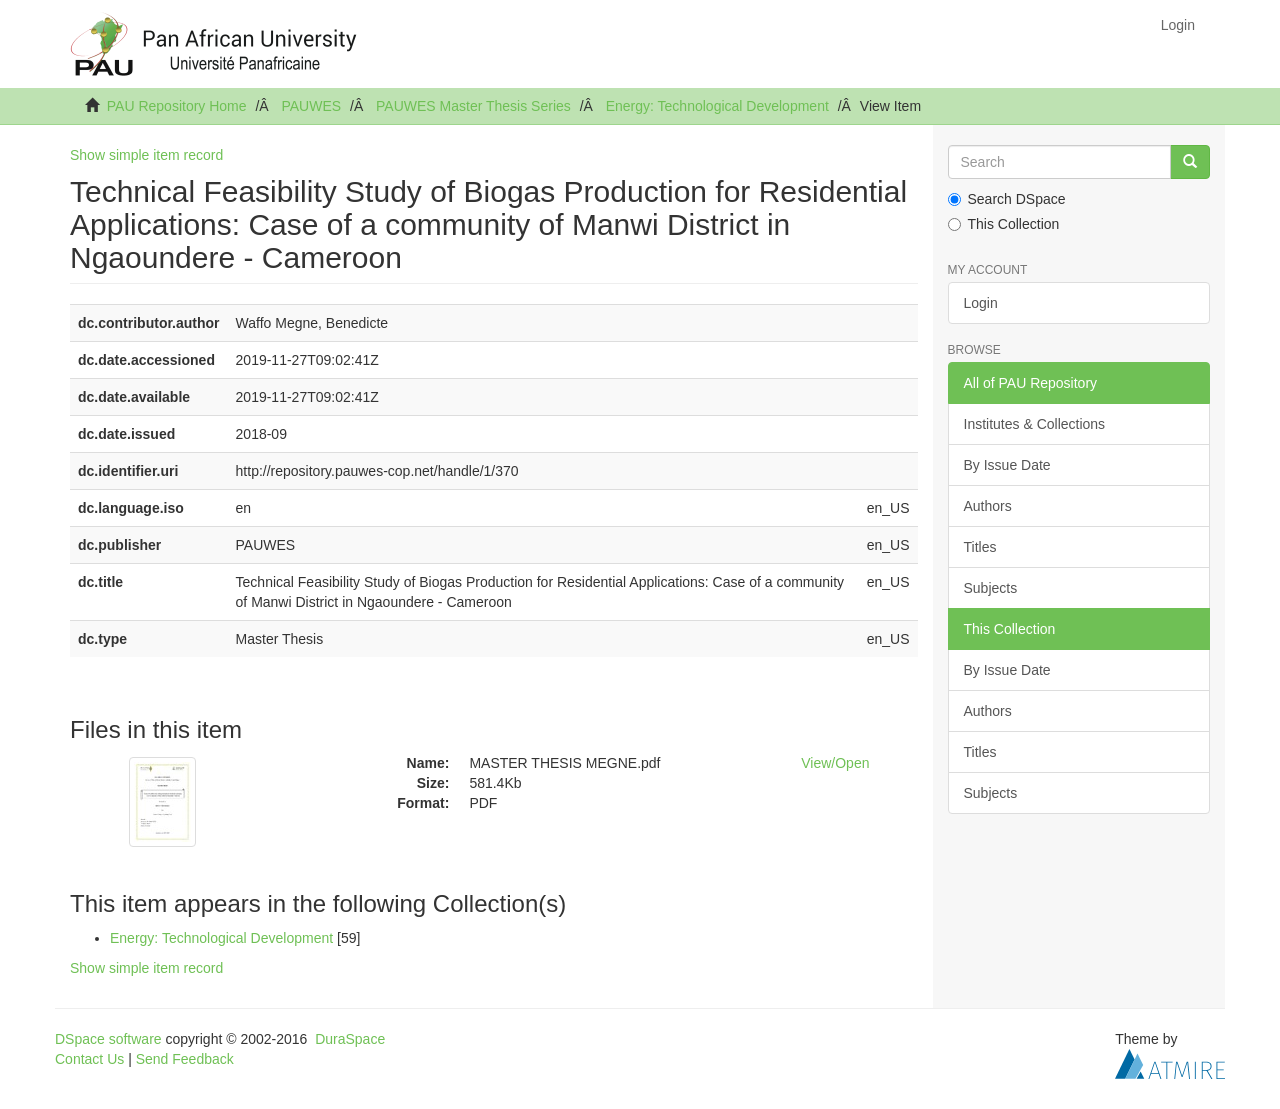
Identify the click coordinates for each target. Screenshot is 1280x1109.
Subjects (991, 588)
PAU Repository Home (177, 106)
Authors (988, 506)
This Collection (1004, 224)
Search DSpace (1007, 199)
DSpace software (108, 1039)
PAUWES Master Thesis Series (473, 106)
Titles (980, 547)
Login (981, 303)
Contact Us (89, 1059)
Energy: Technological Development (717, 106)
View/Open (835, 763)
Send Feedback (185, 1059)
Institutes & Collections (1035, 424)
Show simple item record (146, 155)
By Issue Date (1007, 465)
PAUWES (311, 106)
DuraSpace (350, 1039)
